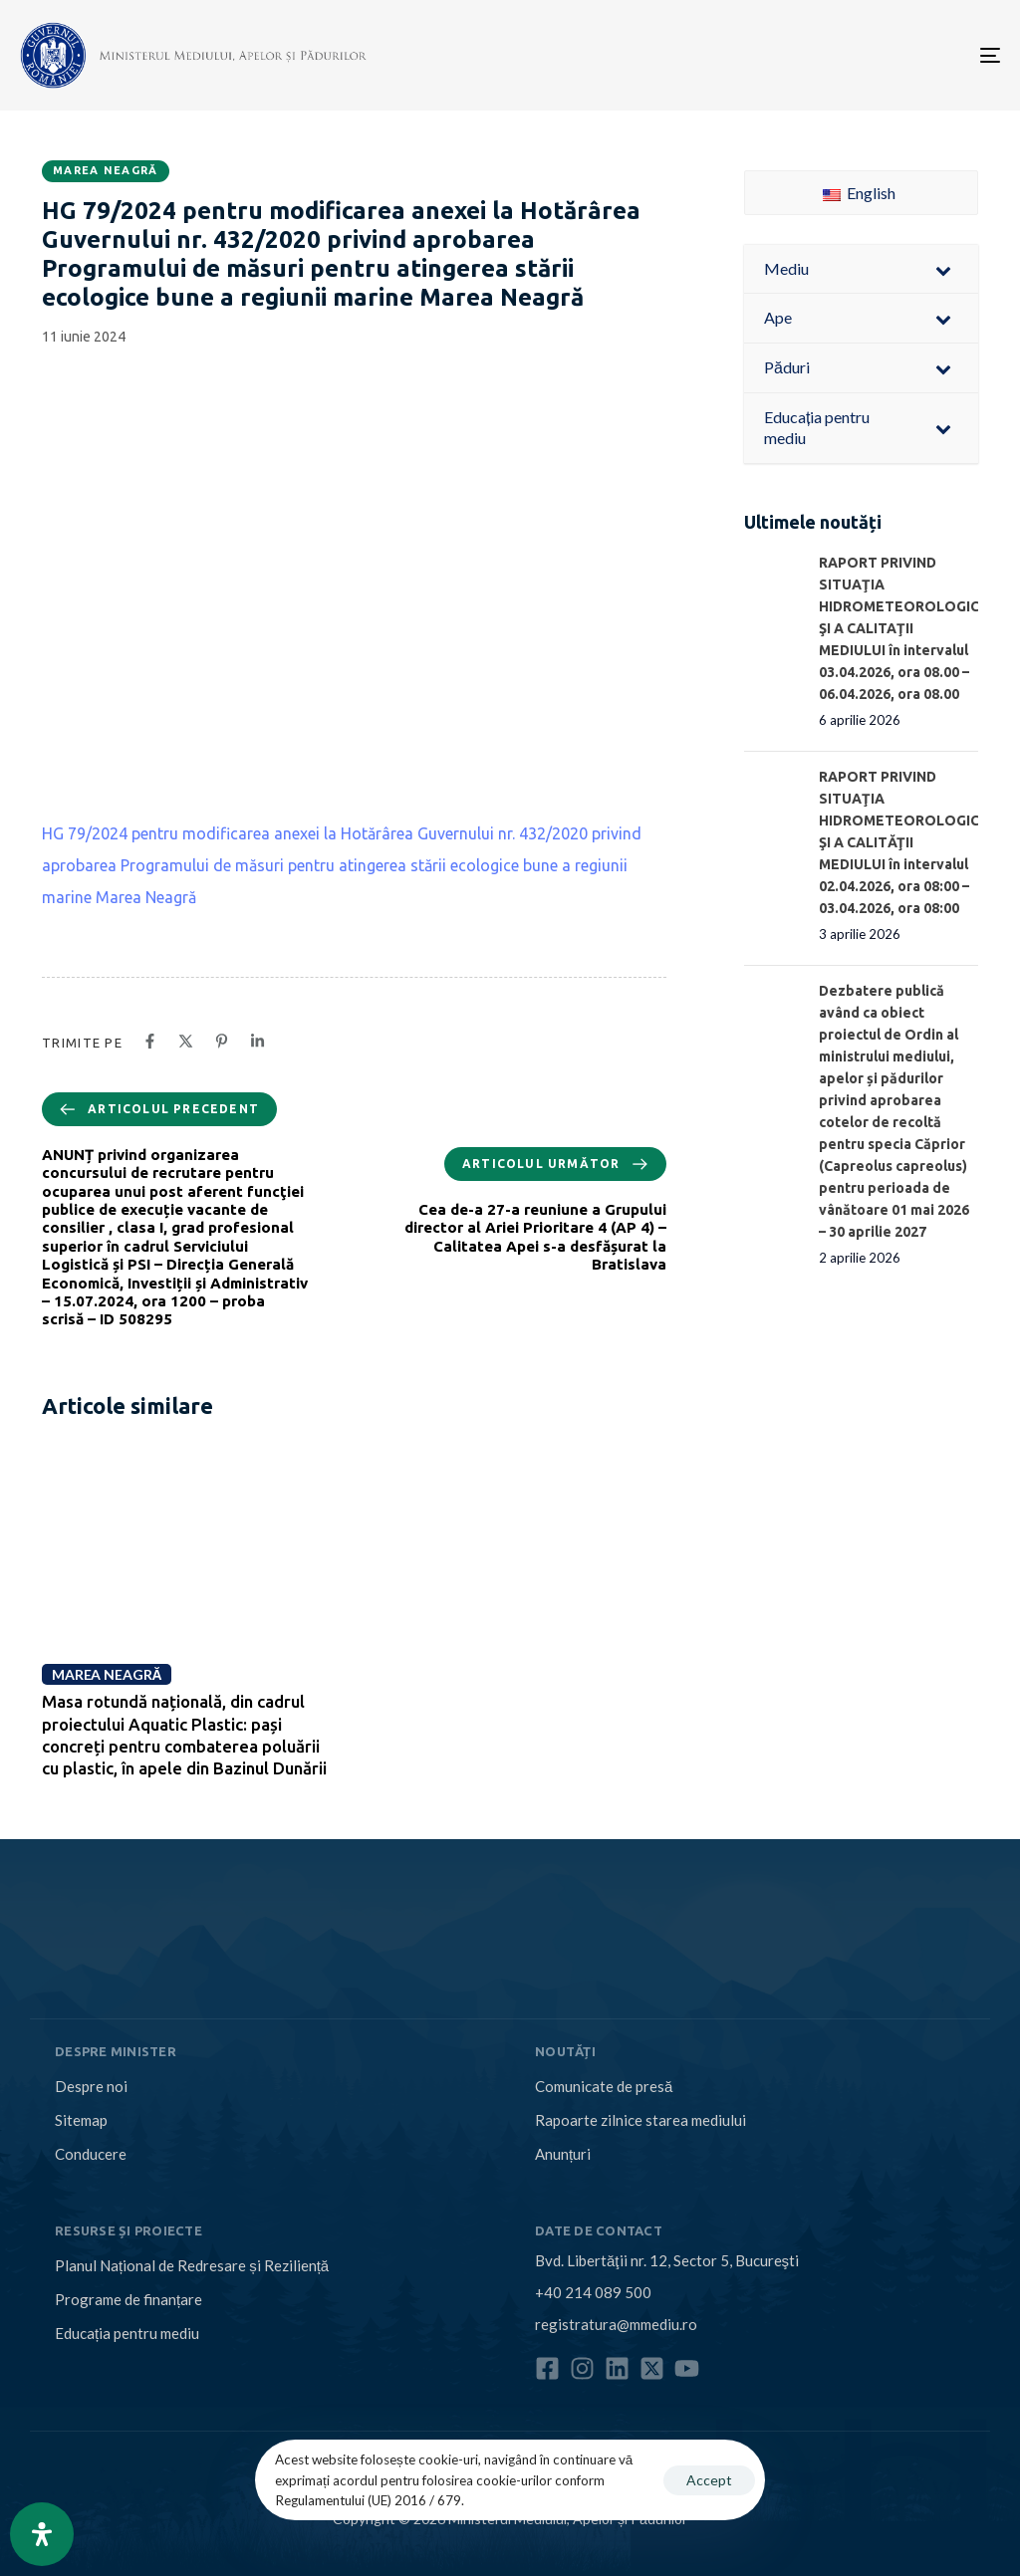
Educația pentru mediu (127, 2333)
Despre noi (91, 2086)
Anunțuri (563, 2154)
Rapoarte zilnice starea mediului (640, 2120)
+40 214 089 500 (593, 2292)
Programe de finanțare (128, 2299)
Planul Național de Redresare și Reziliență (192, 2265)
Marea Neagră (105, 170)
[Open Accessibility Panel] (42, 2534)
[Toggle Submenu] (943, 269)
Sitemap (81, 2120)
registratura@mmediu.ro (616, 2324)
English (859, 192)
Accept (709, 2479)
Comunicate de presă (603, 2086)
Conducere (91, 2154)
